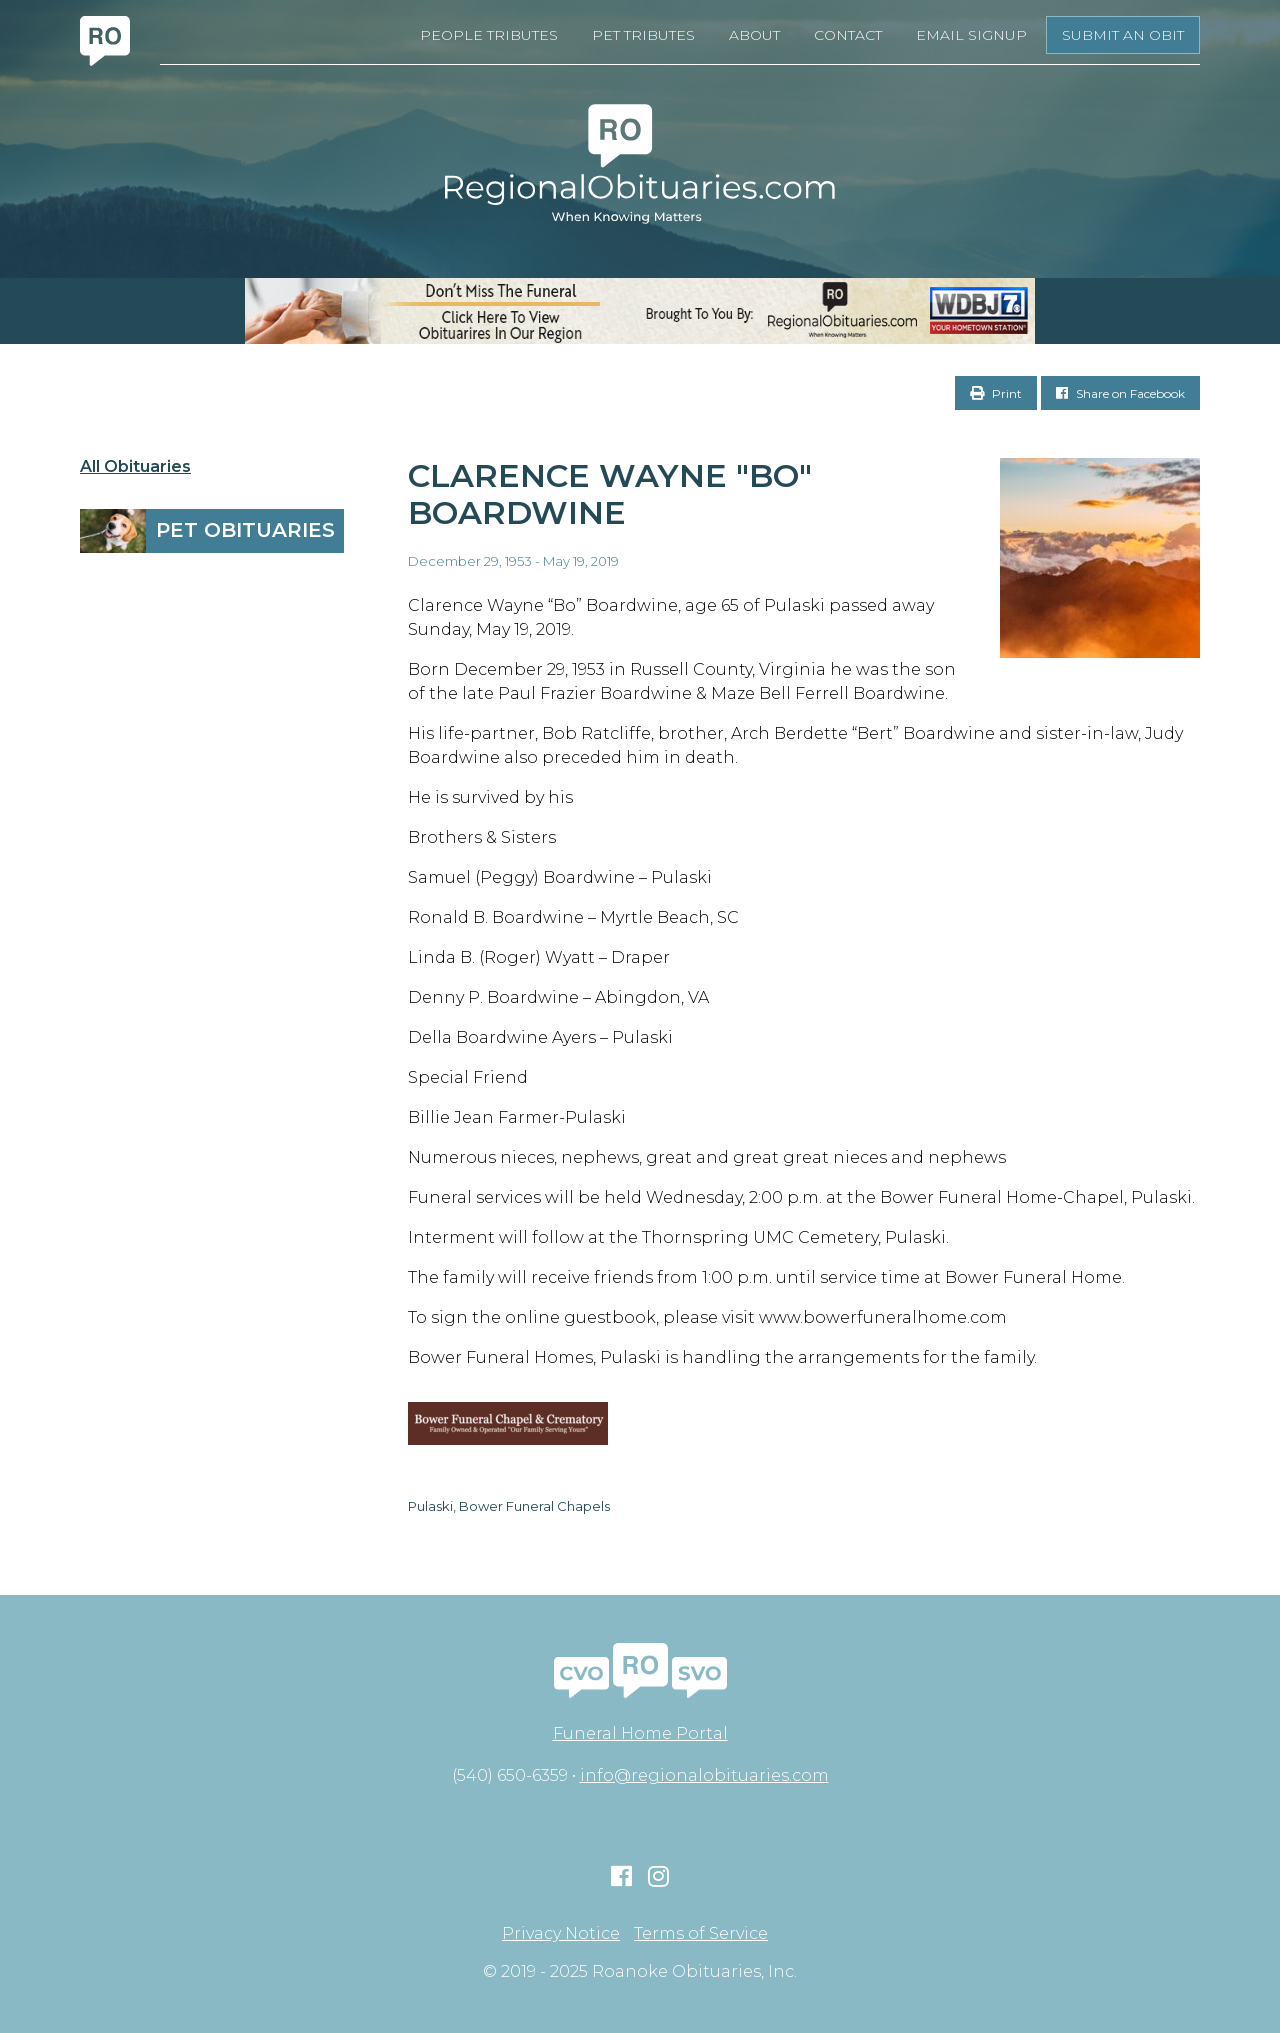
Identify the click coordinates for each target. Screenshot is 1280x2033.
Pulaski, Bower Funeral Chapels (509, 1506)
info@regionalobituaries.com (704, 1775)
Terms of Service (701, 1934)
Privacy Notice (561, 1934)
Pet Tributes (643, 35)
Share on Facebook (1120, 393)
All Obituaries (135, 467)
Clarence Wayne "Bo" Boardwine (610, 494)
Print (996, 393)
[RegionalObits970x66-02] (640, 311)
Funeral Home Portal (640, 1733)
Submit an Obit (1123, 35)
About (754, 35)
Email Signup (971, 35)
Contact (848, 35)
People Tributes (489, 35)
